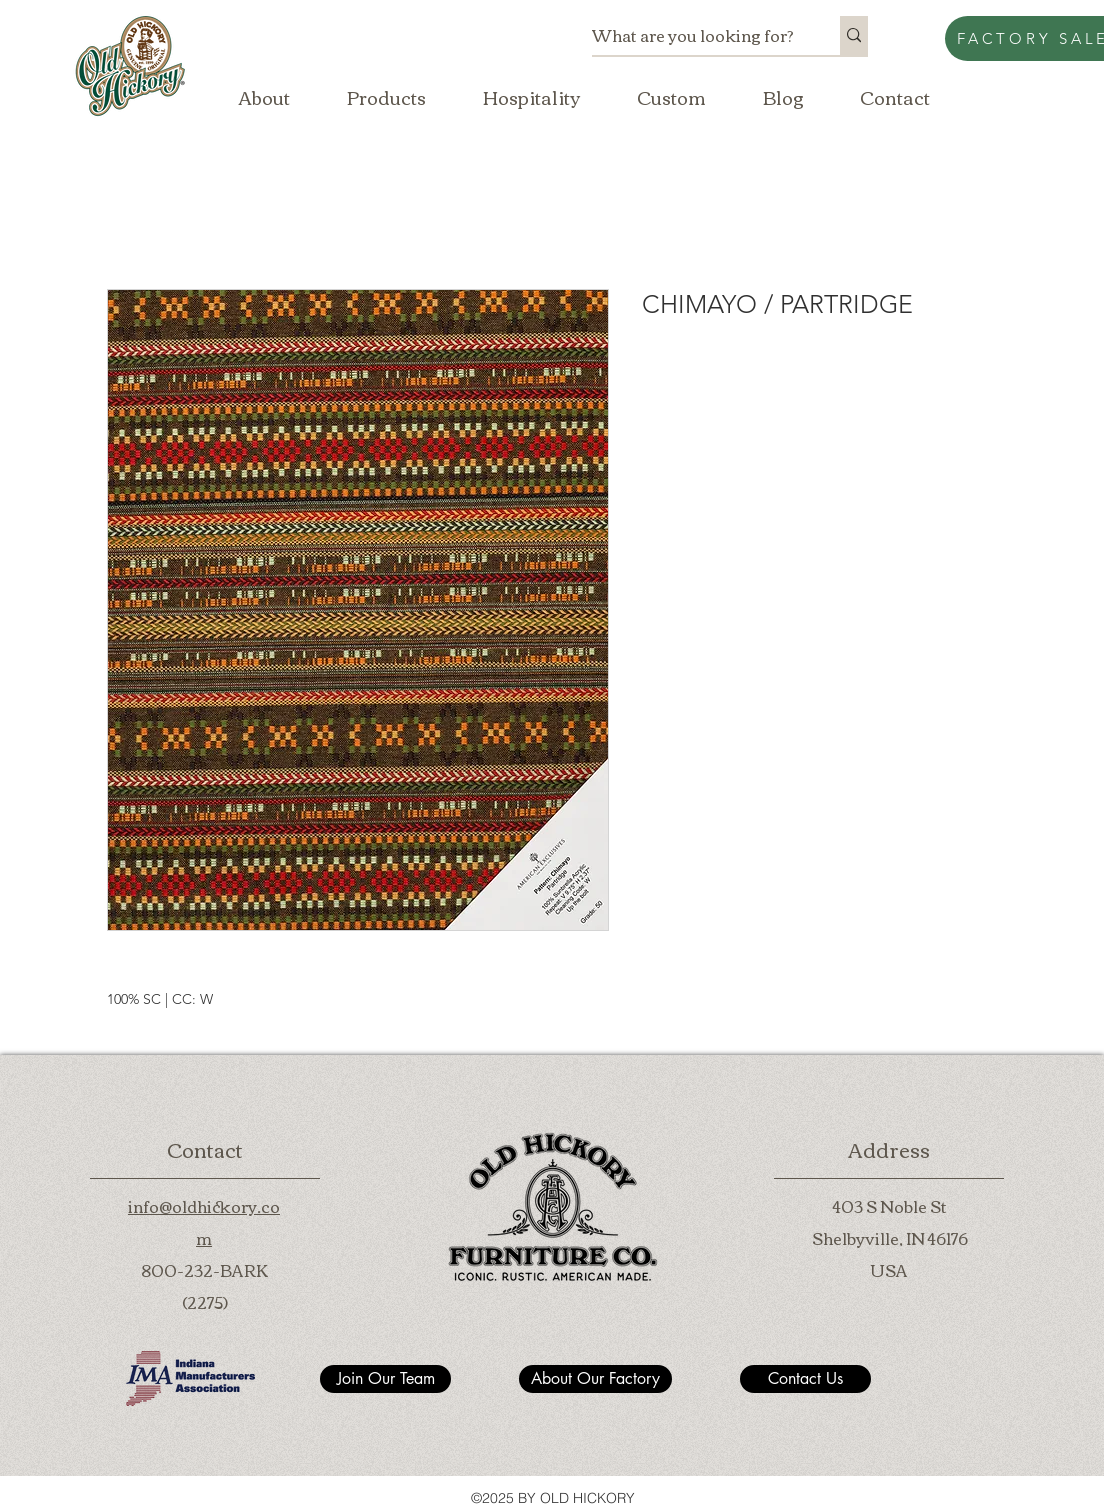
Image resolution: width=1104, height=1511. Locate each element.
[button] (386, 97)
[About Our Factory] (595, 1379)
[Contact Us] (805, 1379)
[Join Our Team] (385, 1379)
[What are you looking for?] (695, 35)
